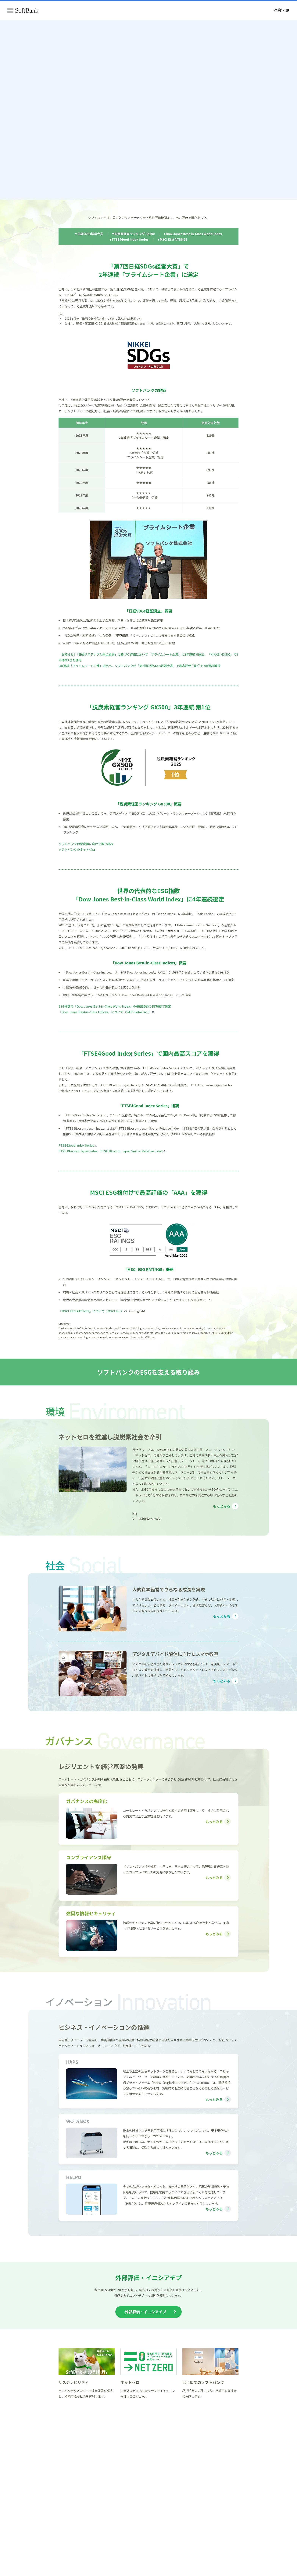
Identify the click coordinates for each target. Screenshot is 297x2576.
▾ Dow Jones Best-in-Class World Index (193, 155)
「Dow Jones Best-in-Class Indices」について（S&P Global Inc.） (106, 933)
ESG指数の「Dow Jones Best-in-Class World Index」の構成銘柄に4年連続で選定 (115, 928)
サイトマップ (182, 2551)
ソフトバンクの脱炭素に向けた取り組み (86, 765)
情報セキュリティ (117, 2551)
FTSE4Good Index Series (78, 1067)
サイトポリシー (164, 2551)
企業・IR (281, 10)
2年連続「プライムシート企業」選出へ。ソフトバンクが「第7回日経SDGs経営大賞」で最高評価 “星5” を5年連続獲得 (139, 587)
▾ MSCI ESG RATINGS (172, 161)
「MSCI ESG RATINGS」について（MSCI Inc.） (93, 1232)
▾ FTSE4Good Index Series (129, 161)
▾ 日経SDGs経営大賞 (89, 155)
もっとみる (221, 1427)
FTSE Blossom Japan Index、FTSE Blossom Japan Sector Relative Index (112, 1072)
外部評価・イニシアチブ (145, 2233)
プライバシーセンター (141, 2551)
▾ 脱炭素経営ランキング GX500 (133, 155)
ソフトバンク (22, 10)
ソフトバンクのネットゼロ (77, 771)
